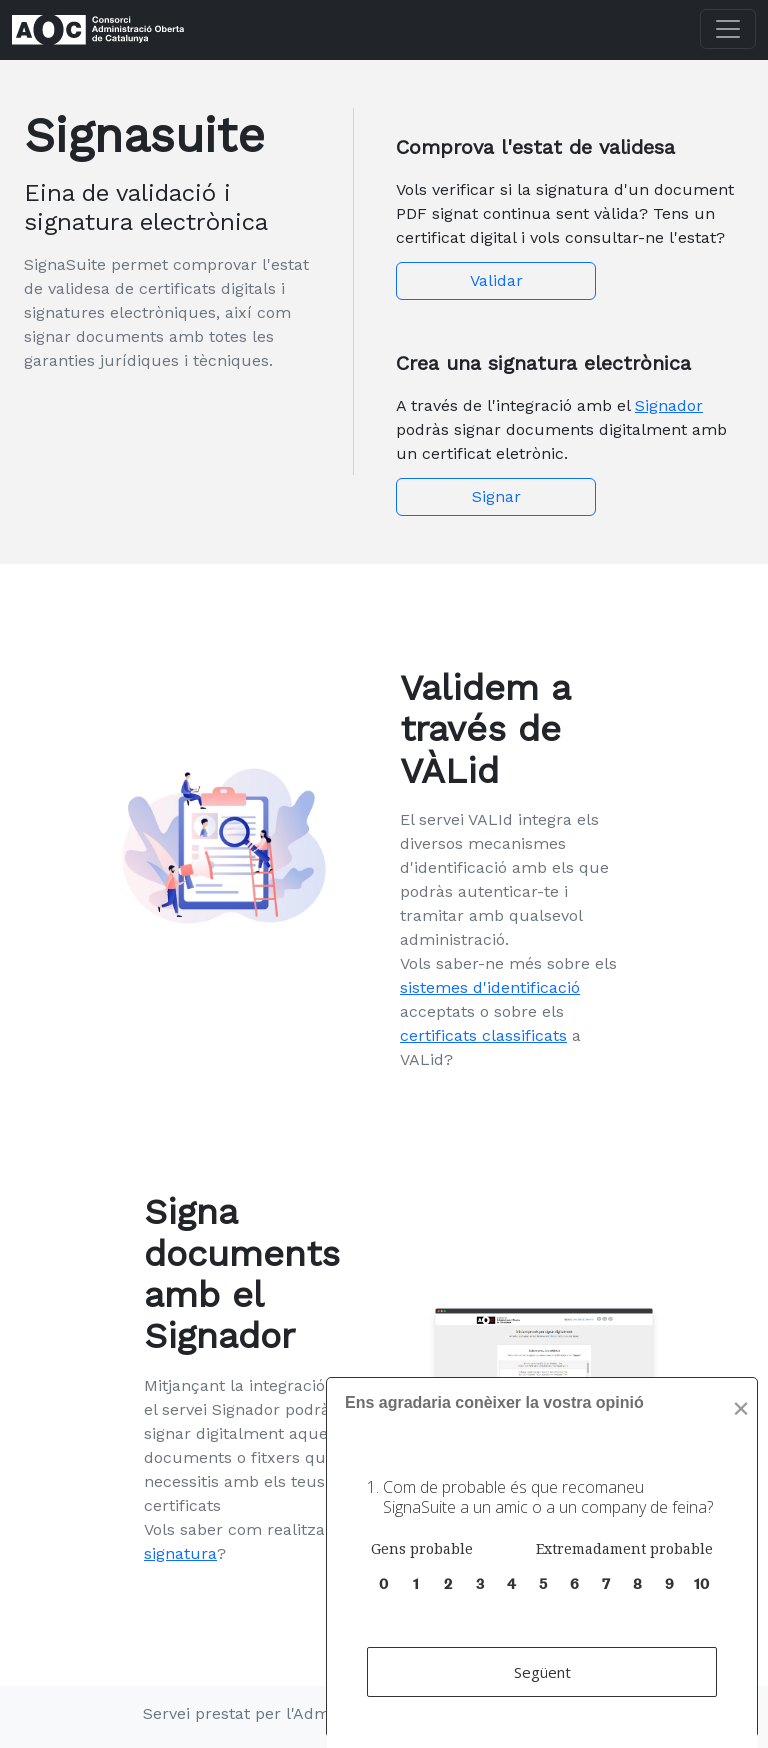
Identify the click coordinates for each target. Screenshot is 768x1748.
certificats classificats (483, 1035)
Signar (496, 496)
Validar (496, 280)
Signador (669, 405)
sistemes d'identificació (490, 987)
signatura (180, 1553)
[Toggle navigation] (728, 29)
